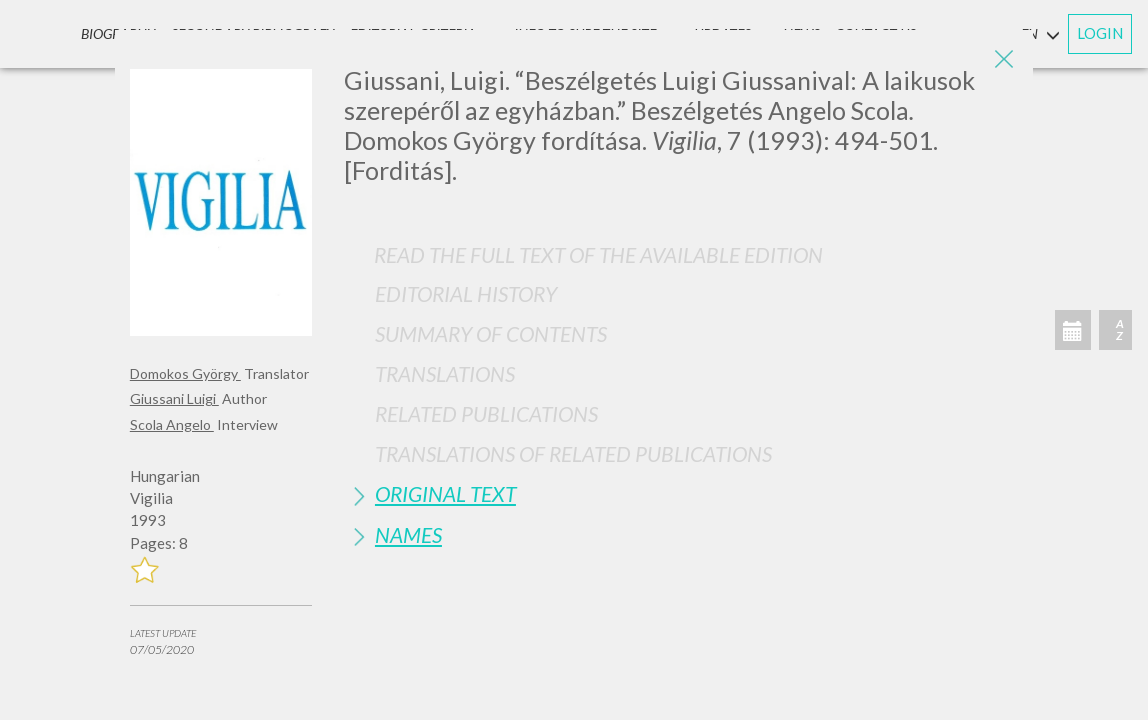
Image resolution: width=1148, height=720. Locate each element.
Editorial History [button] (466, 293)
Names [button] (408, 534)
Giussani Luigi (174, 398)
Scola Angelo (172, 424)
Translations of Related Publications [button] (573, 453)
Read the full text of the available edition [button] (598, 254)
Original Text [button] (445, 493)
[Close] (1003, 60)
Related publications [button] (486, 413)
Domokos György (185, 373)
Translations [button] (445, 373)
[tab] (681, 293)
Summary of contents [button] (491, 333)
